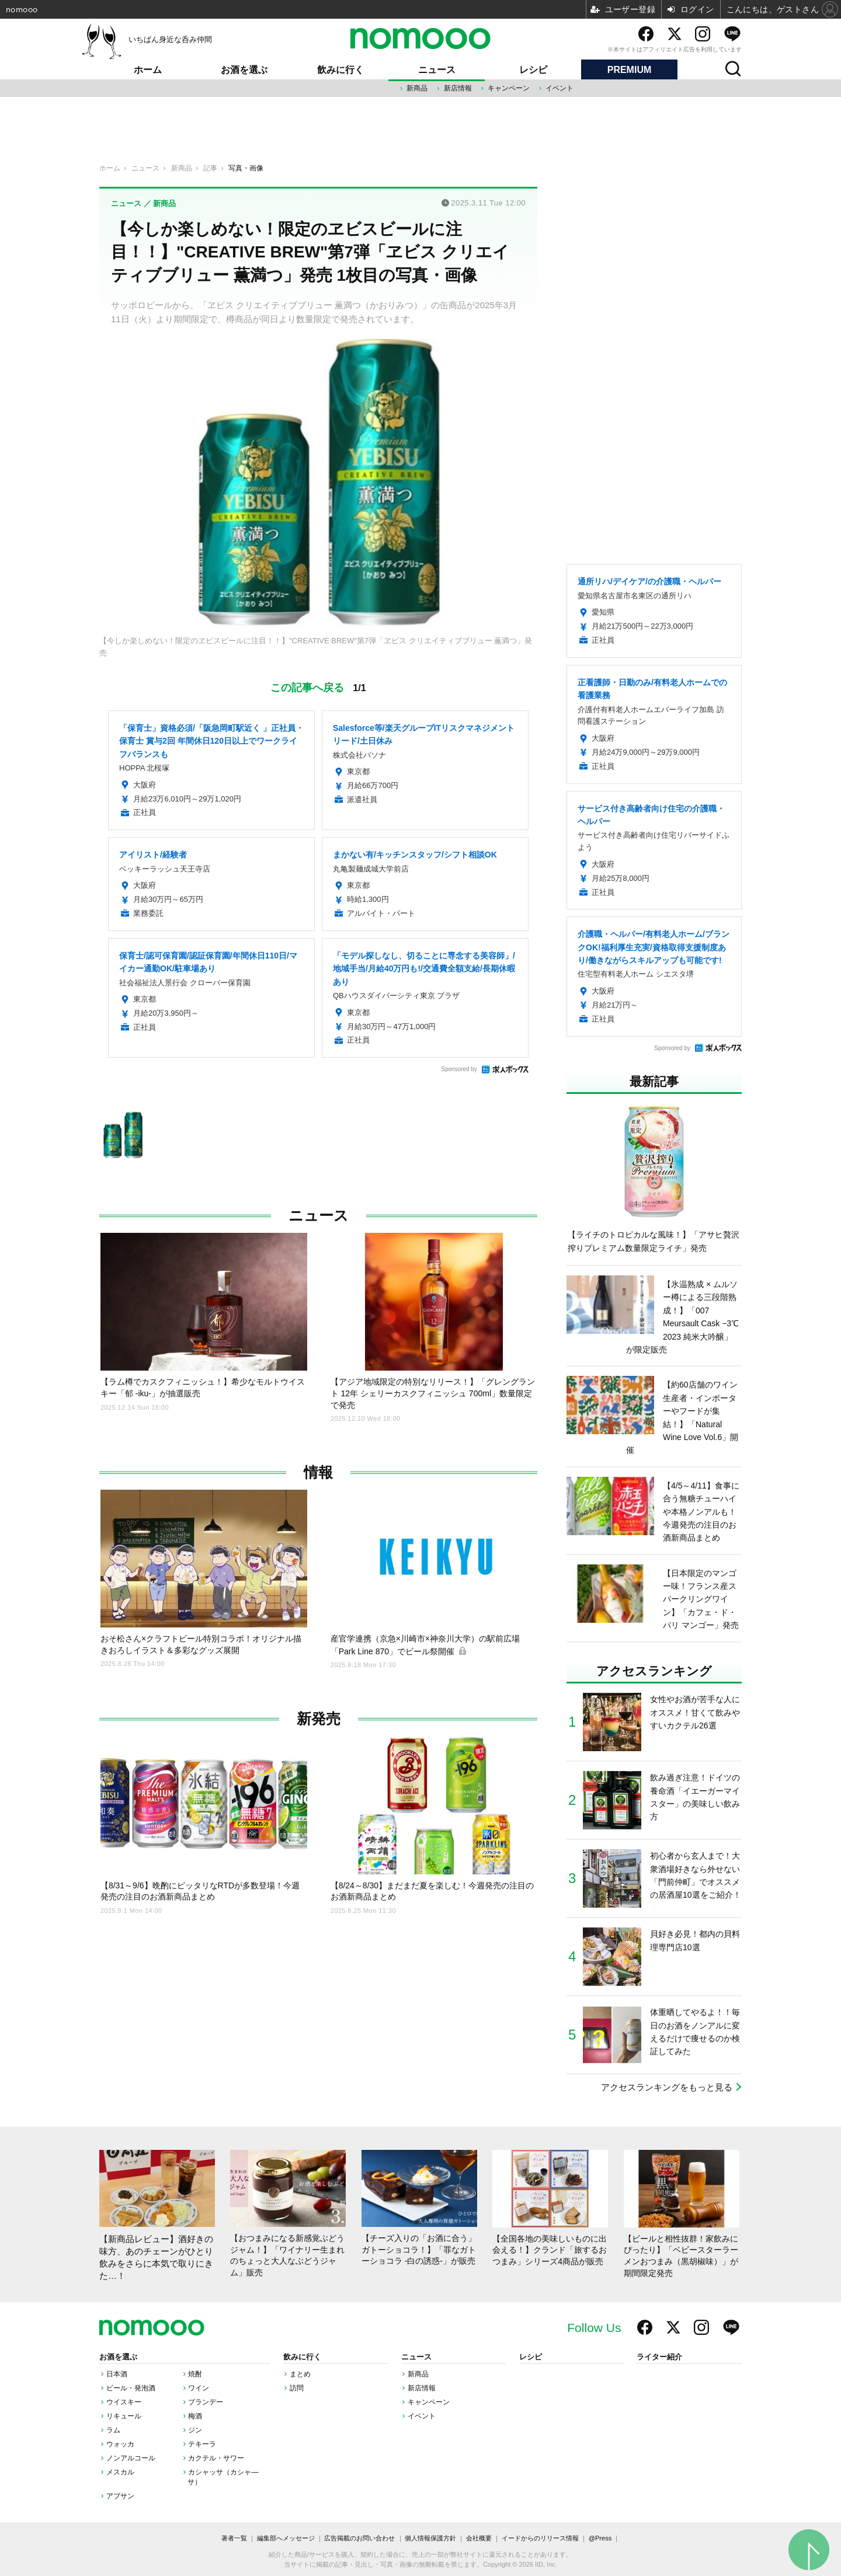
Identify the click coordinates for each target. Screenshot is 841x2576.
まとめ (300, 2374)
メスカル (120, 2472)
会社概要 (479, 2538)
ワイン (198, 2388)
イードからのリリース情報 (540, 2538)
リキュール (123, 2416)
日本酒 (116, 2374)
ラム (113, 2430)
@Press (600, 2538)
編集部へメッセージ (286, 2538)
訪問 (297, 2388)
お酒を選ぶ (244, 70)
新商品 (417, 88)
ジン (195, 2430)
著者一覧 (234, 2538)
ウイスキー (123, 2402)
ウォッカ (120, 2444)
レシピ (533, 70)
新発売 (318, 1718)
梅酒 (195, 2416)
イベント (559, 88)
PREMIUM (629, 70)
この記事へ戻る (318, 687)
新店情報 (458, 88)
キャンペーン (509, 88)
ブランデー (205, 2402)
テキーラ (202, 2444)
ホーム (148, 70)
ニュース (437, 70)
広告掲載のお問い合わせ (359, 2538)
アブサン (120, 2496)
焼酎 (195, 2374)
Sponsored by (459, 1069)
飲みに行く (340, 70)
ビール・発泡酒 (130, 2388)
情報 (318, 1472)
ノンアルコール (130, 2458)
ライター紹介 (659, 2357)
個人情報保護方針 (430, 2538)
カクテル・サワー (216, 2458)
